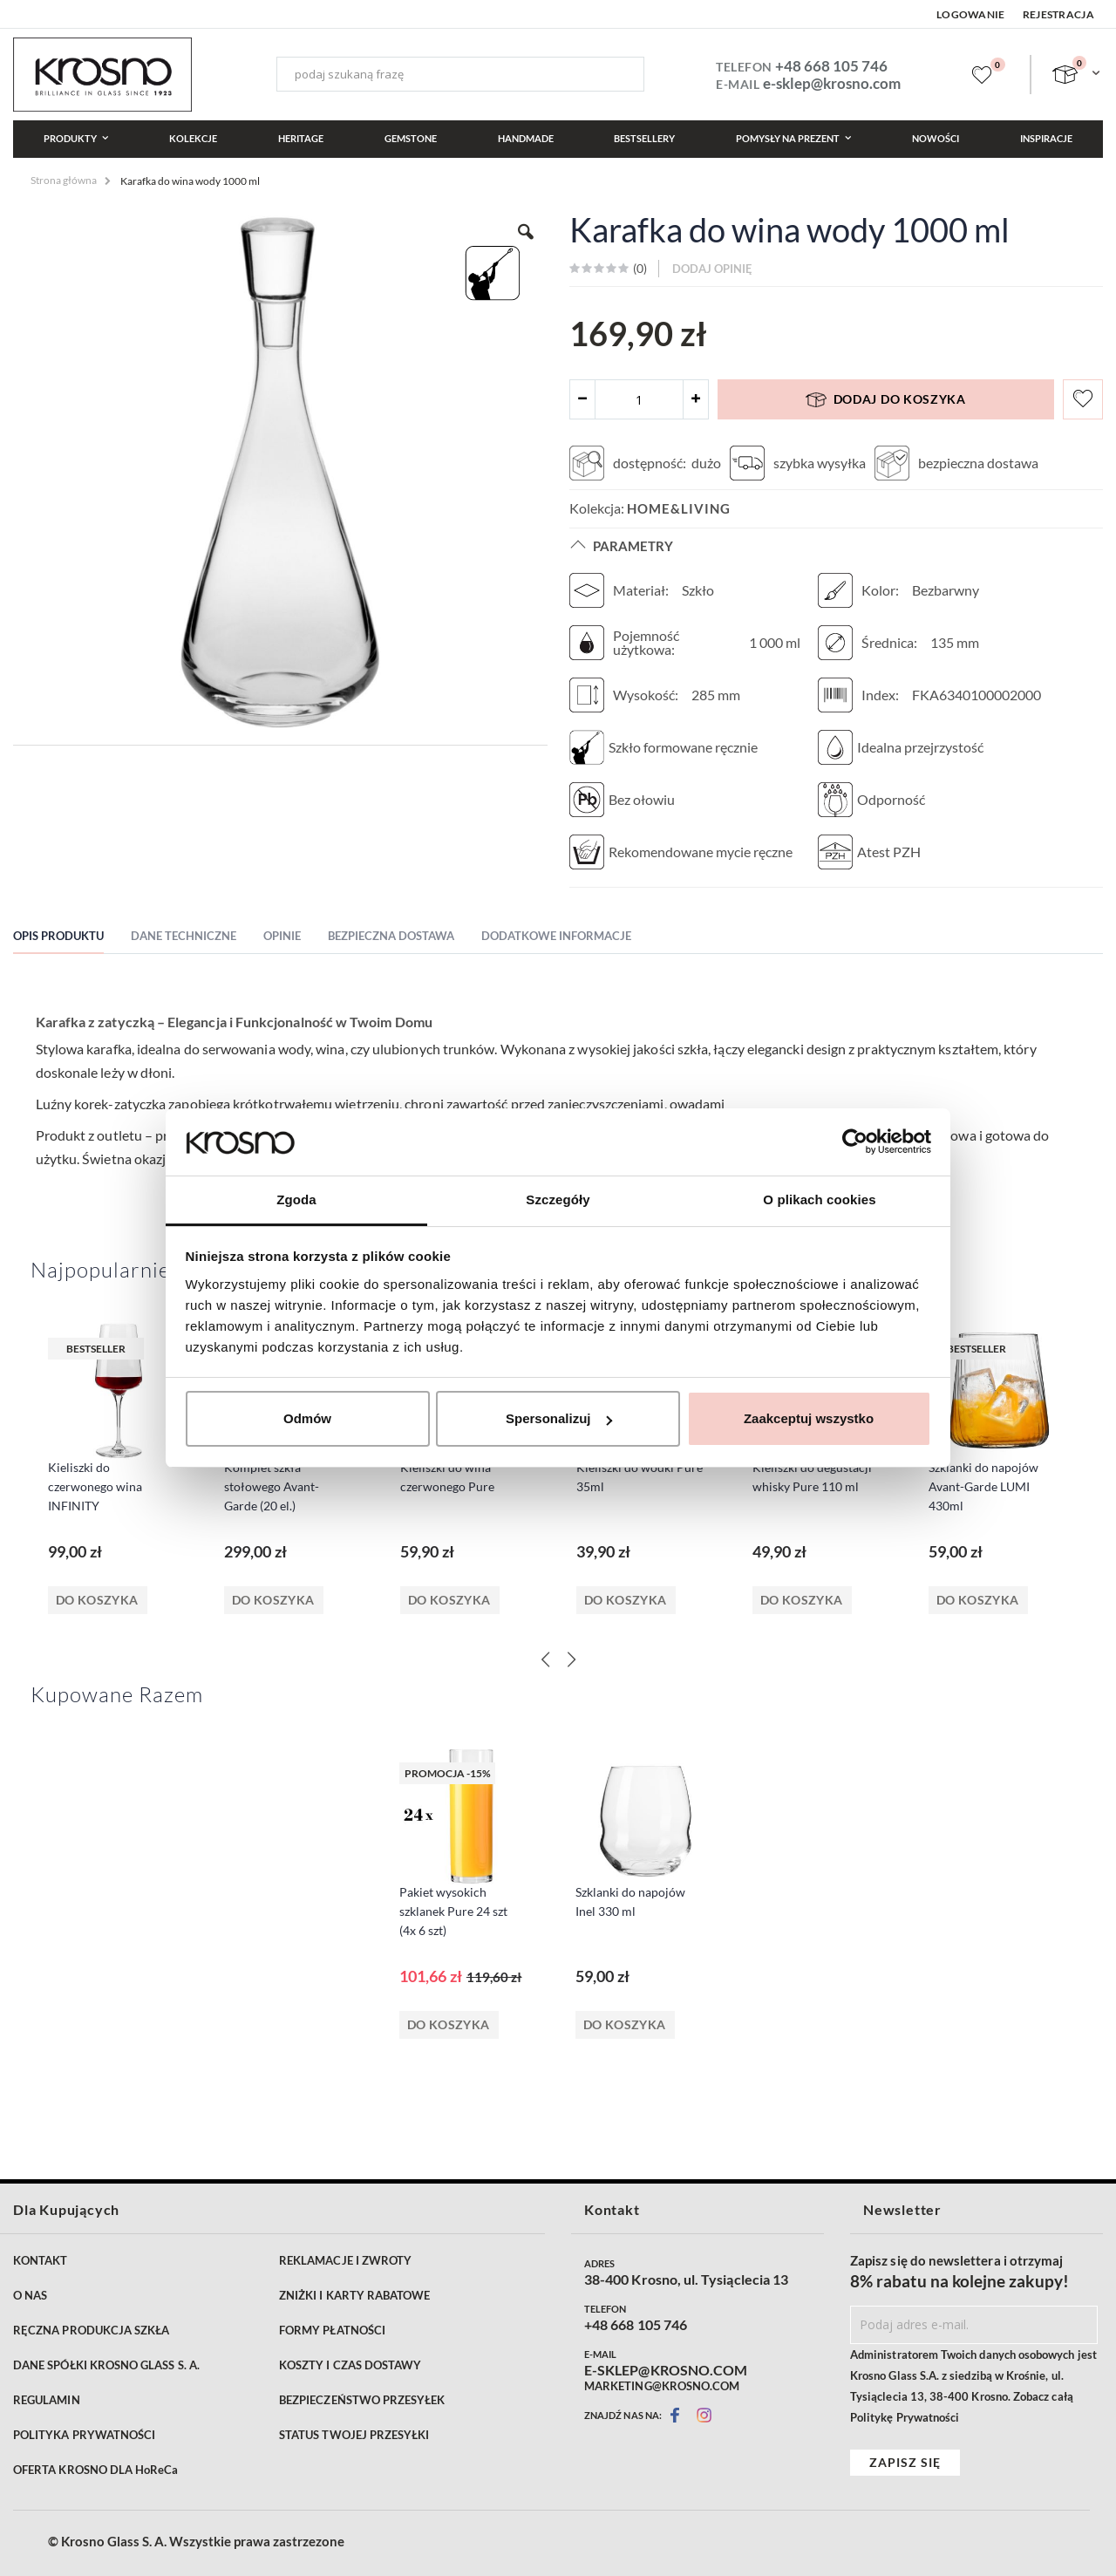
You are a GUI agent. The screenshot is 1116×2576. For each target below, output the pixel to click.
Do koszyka (97, 1599)
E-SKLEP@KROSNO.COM (665, 2370)
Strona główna (64, 180)
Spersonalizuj (559, 1418)
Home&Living (679, 508)
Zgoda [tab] (296, 1199)
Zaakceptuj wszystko (809, 1418)
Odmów (307, 1418)
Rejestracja (1058, 14)
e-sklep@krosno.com (832, 83)
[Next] (571, 1659)
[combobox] (460, 74)
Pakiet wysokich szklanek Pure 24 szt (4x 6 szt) (453, 1911)
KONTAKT (40, 2260)
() (638, 268)
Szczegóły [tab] (557, 1199)
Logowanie (970, 14)
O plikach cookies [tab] (819, 1199)
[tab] (71, 938)
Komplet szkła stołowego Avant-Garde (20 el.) (271, 1486)
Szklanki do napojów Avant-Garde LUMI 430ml (983, 1486)
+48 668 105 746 (831, 66)
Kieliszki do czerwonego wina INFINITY (95, 1486)
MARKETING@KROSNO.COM (661, 2386)
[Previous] (545, 1659)
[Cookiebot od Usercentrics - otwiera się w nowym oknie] (855, 1141)
